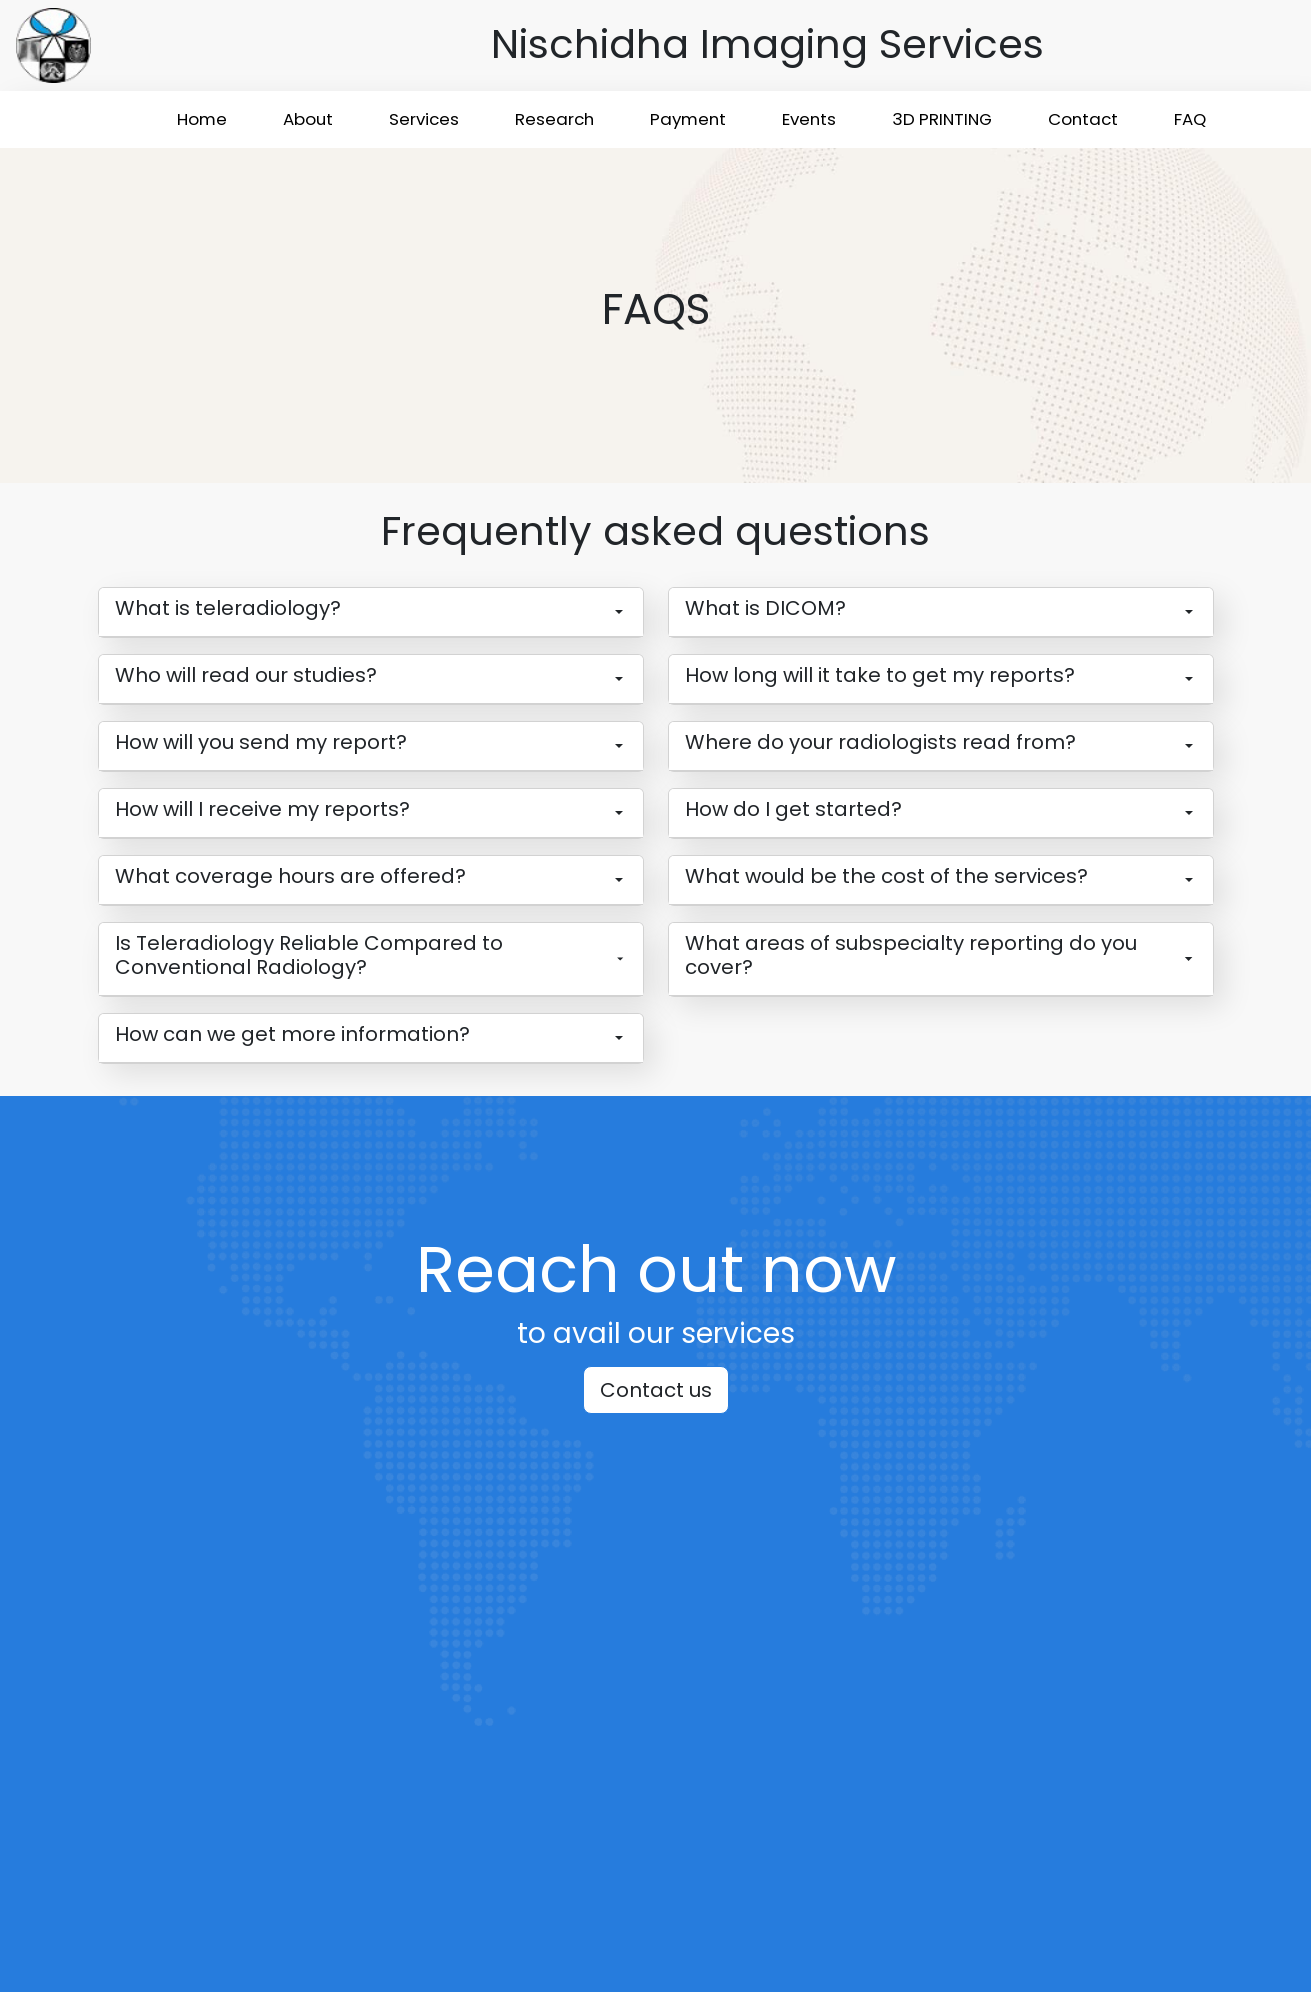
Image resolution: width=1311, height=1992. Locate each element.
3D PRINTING (942, 119)
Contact (1083, 119)
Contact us (656, 1390)
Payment (688, 119)
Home (202, 119)
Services (424, 119)
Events (809, 119)
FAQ (1190, 119)
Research (554, 119)
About (308, 119)
